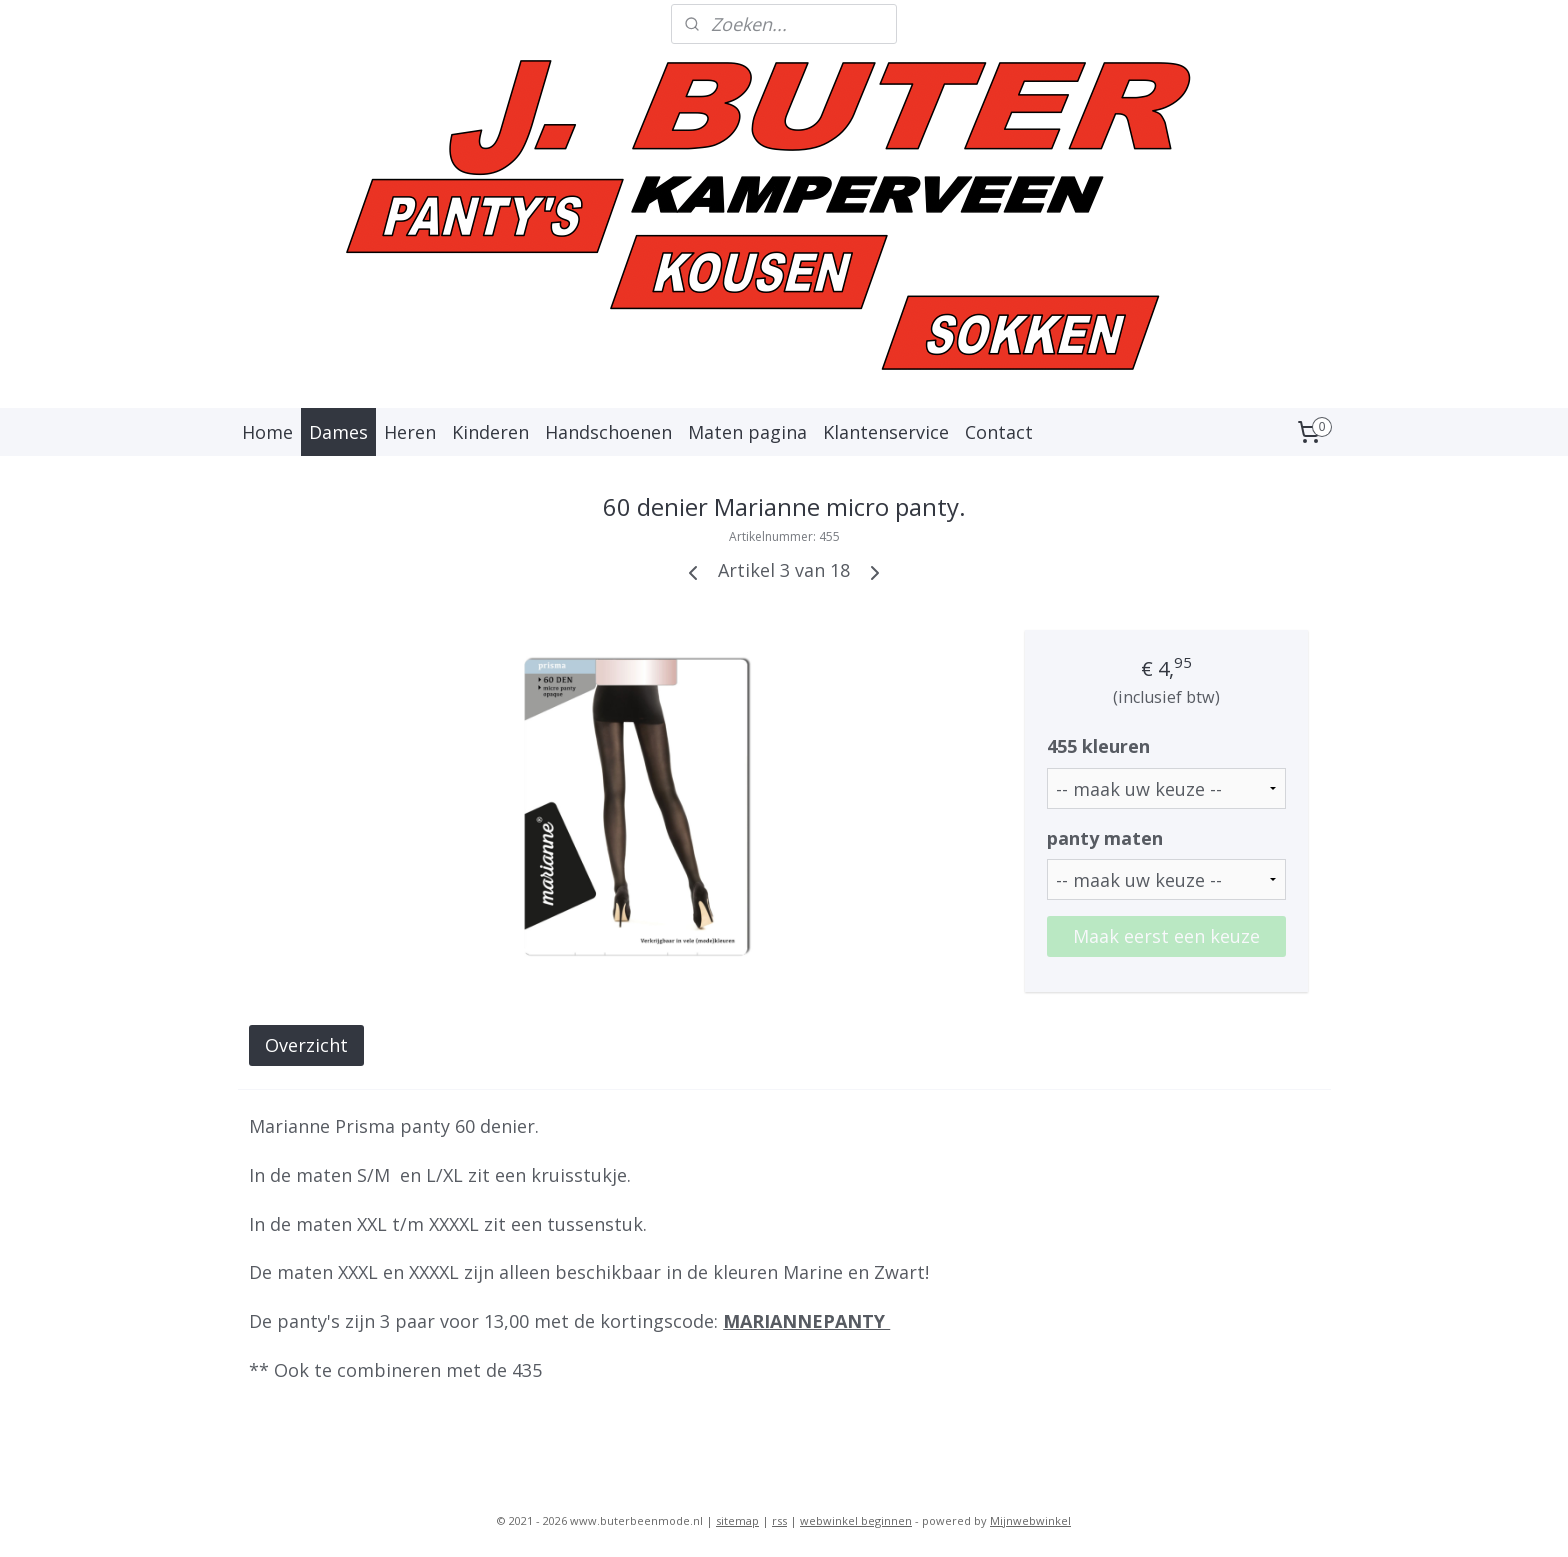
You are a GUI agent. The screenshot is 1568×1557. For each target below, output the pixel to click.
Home (267, 432)
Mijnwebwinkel (1030, 1520)
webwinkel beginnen (856, 1520)
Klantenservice (886, 432)
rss (779, 1520)
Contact (999, 432)
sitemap (737, 1520)
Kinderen (490, 432)
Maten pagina (747, 432)
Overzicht (306, 1045)
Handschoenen (608, 432)
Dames (338, 432)
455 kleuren (1098, 746)
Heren (410, 432)
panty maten (1105, 838)
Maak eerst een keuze (1166, 936)
